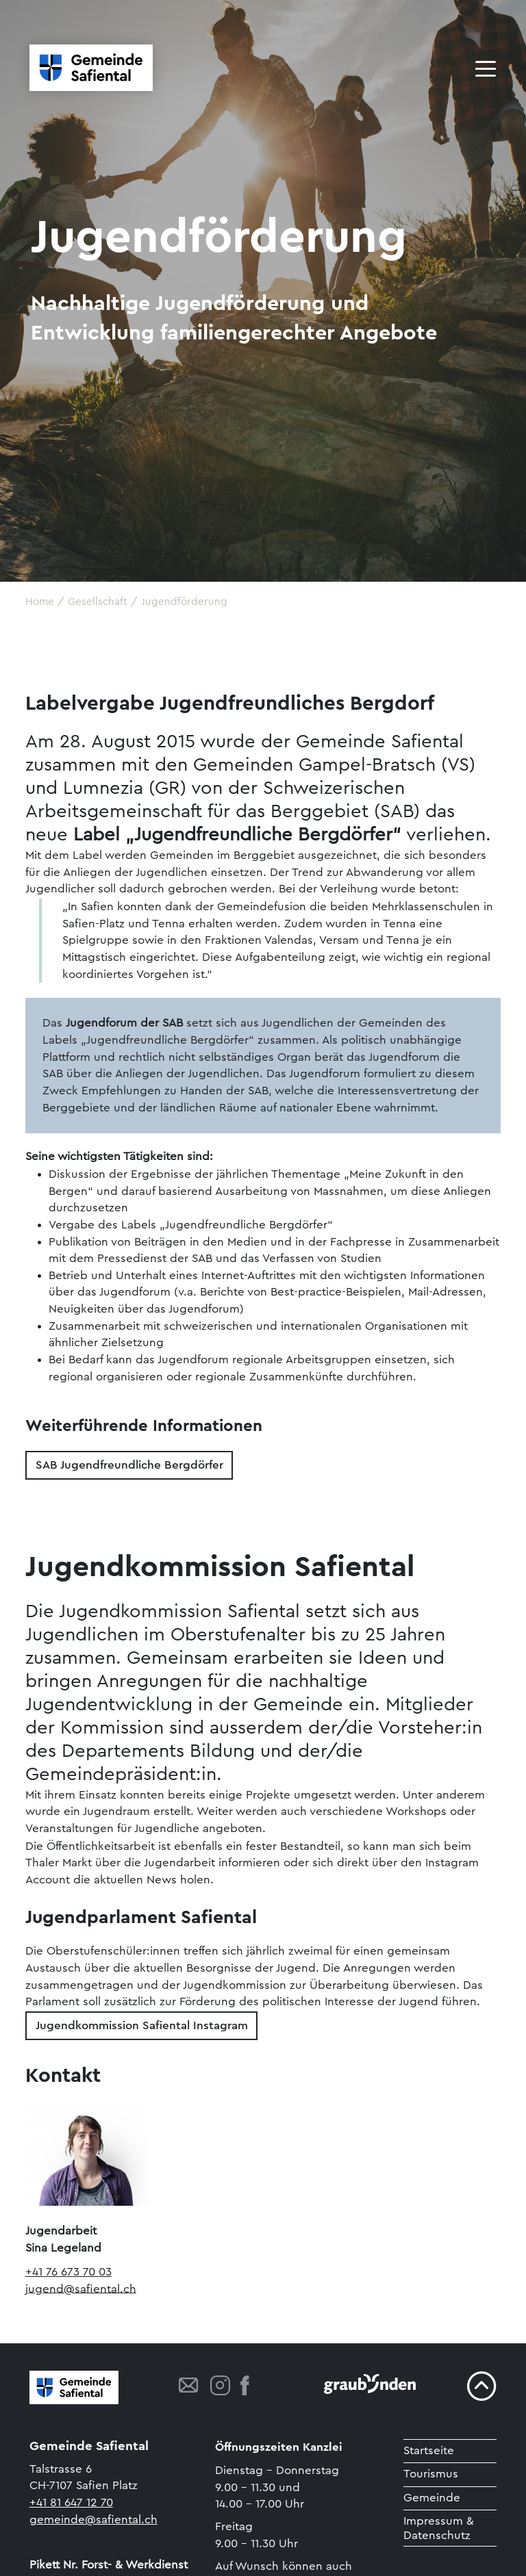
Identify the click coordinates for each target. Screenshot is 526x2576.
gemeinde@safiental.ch (93, 2519)
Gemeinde (431, 2497)
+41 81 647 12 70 (71, 2502)
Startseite (428, 2450)
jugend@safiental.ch (80, 2288)
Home (39, 602)
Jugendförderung (184, 602)
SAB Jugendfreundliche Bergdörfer (129, 1465)
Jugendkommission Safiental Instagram (142, 2025)
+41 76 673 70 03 (68, 2272)
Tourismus (430, 2474)
